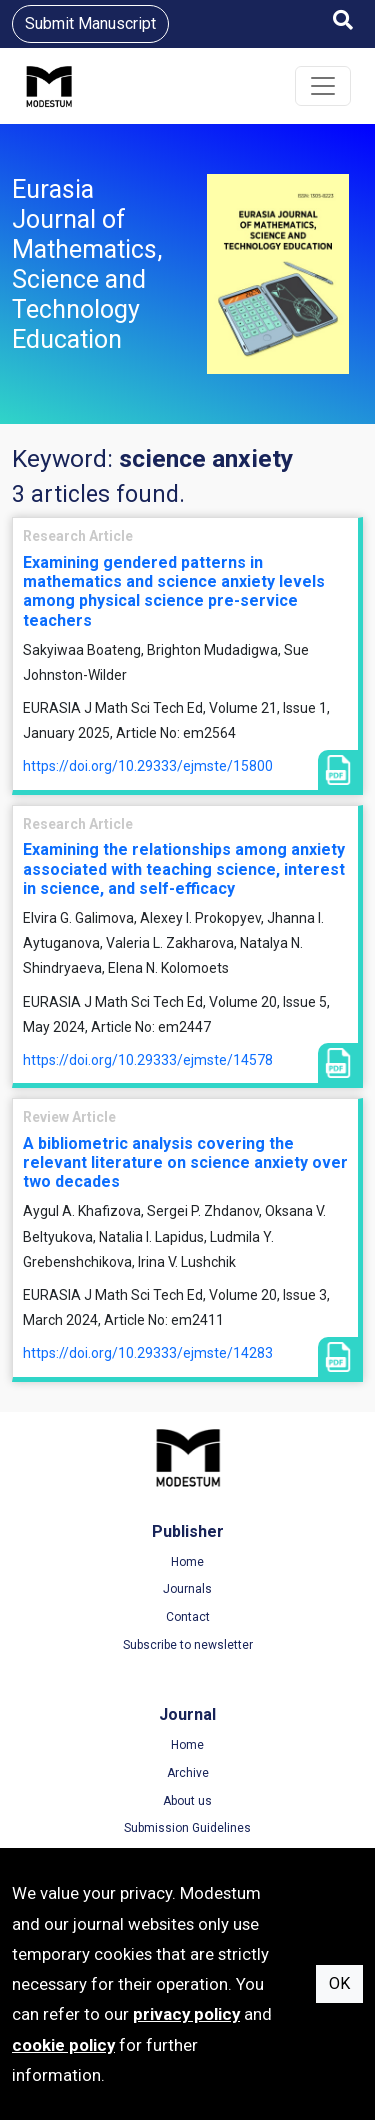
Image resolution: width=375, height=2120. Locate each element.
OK (339, 1983)
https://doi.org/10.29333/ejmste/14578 (148, 1060)
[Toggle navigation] (323, 86)
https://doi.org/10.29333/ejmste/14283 (148, 1353)
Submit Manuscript (90, 23)
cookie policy (63, 2045)
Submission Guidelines (187, 1828)
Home (187, 1562)
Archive (188, 1773)
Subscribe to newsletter (188, 1645)
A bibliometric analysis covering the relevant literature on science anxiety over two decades (185, 1162)
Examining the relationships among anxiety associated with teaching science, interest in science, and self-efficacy (184, 868)
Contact (188, 1617)
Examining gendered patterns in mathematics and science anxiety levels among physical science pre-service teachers (174, 591)
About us (187, 1801)
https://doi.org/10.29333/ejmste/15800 (148, 766)
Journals (187, 1589)
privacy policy (186, 2014)
